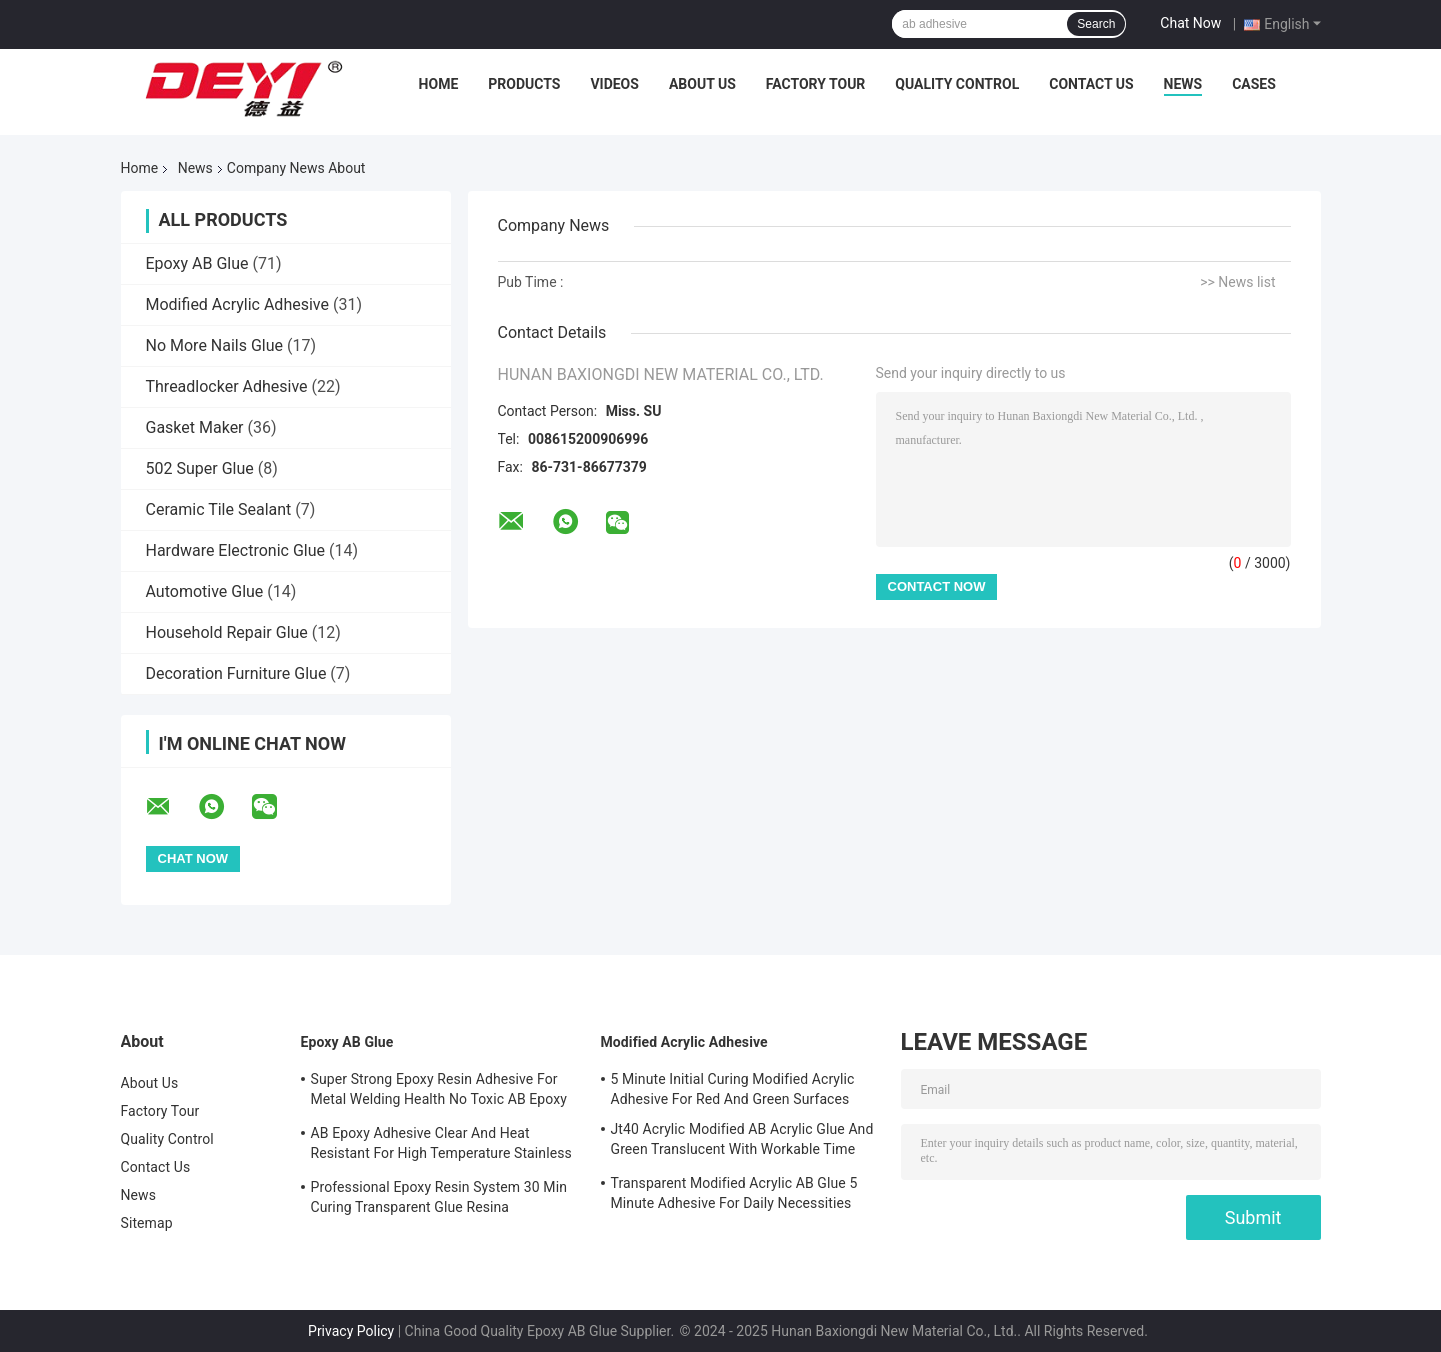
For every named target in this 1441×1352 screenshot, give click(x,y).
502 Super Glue (200, 468)
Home (439, 84)
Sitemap (147, 1223)
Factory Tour (816, 84)
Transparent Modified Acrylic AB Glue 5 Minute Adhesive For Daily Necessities (734, 1193)
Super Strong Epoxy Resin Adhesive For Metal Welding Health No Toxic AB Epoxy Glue (439, 1092)
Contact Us (1091, 84)
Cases (1254, 84)
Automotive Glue (205, 591)
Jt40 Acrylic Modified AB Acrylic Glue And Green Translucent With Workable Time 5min (742, 1142)
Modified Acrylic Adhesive (237, 304)
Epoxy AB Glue (197, 263)
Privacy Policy (351, 1331)
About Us (702, 84)
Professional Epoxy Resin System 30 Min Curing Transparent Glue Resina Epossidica (439, 1200)
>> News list (1237, 282)
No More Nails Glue (215, 345)
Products (524, 84)
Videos (614, 84)
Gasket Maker (195, 427)
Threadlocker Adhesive (227, 386)
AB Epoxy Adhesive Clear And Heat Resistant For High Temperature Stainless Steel (441, 1146)
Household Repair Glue (227, 632)
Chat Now (1190, 23)
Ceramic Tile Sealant (219, 509)
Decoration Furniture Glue (236, 673)
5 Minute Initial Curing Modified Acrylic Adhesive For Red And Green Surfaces (733, 1089)
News (1183, 84)
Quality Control (957, 84)
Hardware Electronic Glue (236, 550)
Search (1096, 24)
